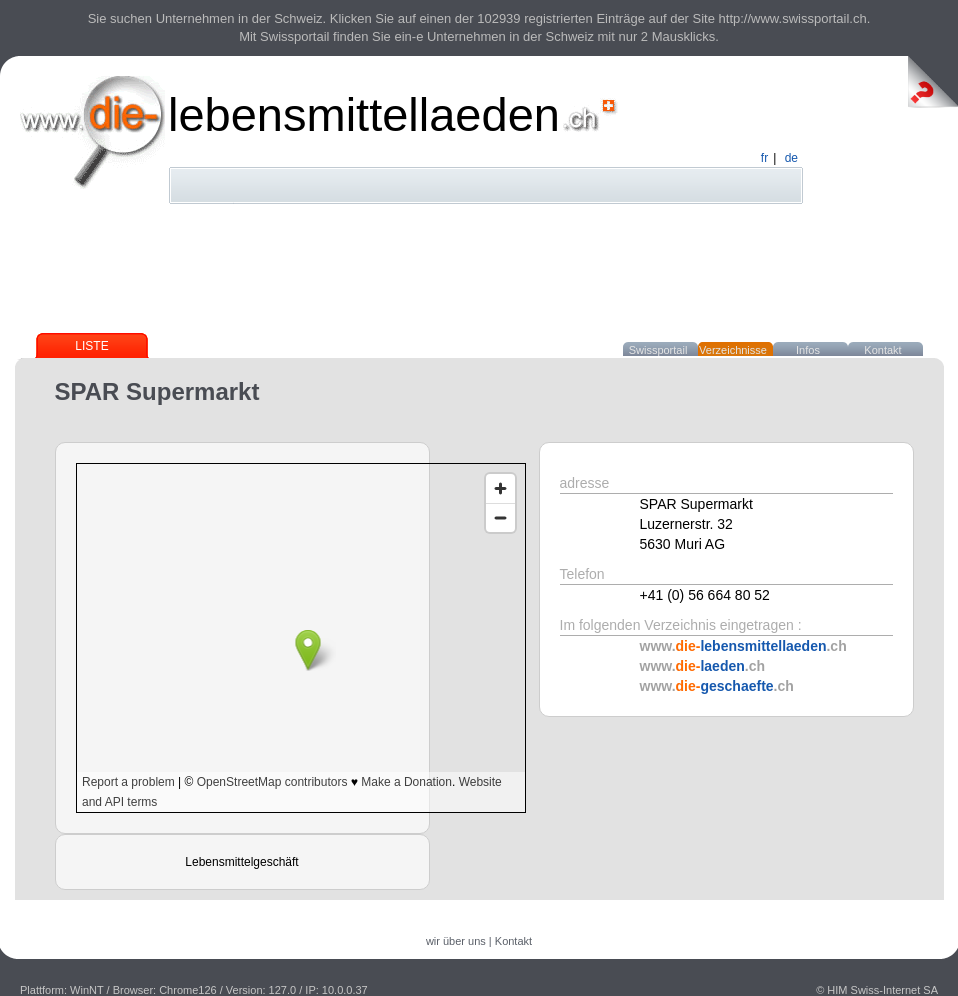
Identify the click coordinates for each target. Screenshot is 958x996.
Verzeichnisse (733, 350)
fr (764, 158)
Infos (808, 350)
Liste (91, 346)
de (791, 158)
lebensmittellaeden (364, 114)
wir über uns (456, 941)
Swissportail (658, 350)
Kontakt (882, 350)
